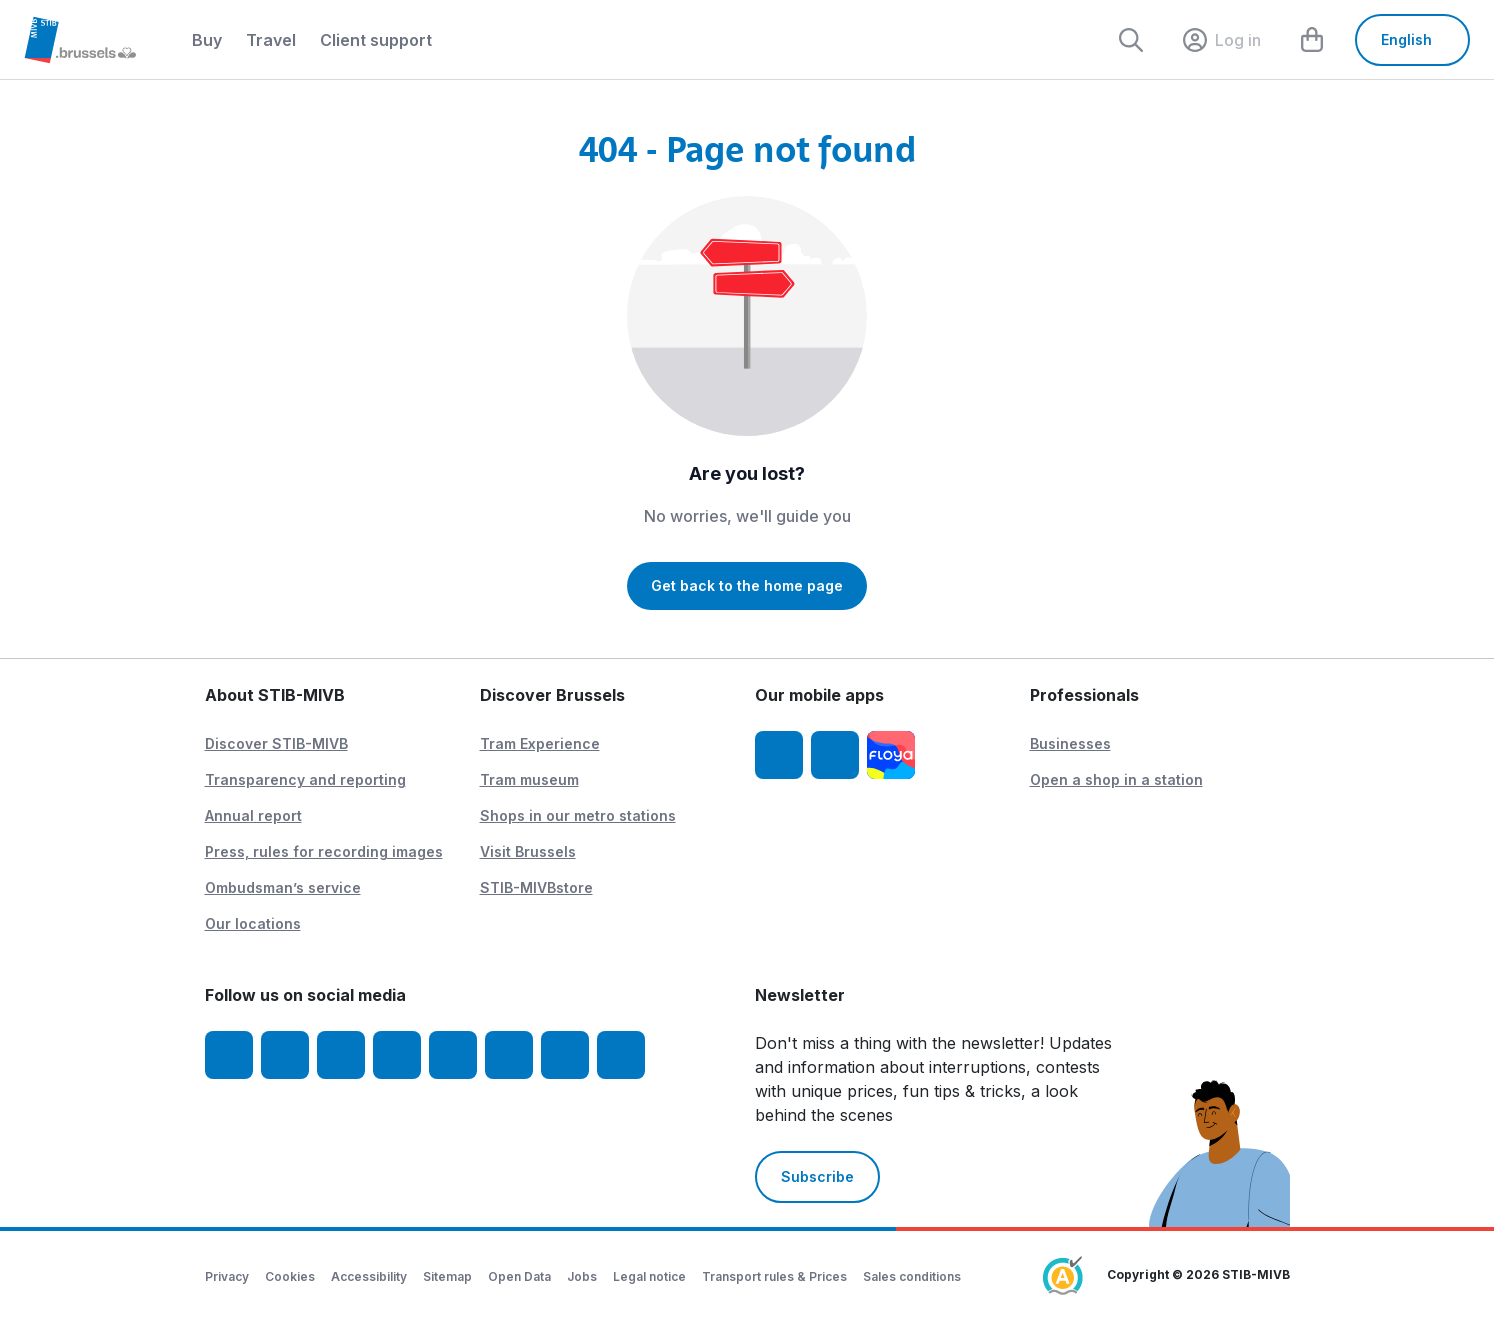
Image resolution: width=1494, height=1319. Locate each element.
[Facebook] (229, 1055)
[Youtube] (341, 1055)
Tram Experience (540, 743)
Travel (271, 40)
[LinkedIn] (397, 1055)
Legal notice (649, 1276)
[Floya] (891, 755)
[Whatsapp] (621, 1055)
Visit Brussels (528, 851)
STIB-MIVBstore (536, 887)
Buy (207, 40)
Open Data (519, 1276)
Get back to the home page (747, 585)
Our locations (253, 923)
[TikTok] (453, 1055)
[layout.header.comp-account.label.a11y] (1222, 40)
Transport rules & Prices (774, 1276)
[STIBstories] (565, 1055)
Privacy (227, 1276)
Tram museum (529, 779)
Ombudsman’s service (283, 887)
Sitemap (447, 1276)
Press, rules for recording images (324, 851)
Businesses (1070, 743)
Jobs (582, 1276)
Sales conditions (912, 1276)
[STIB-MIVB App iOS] (779, 755)
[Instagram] (285, 1055)
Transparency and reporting (305, 779)
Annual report (253, 815)
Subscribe (817, 1176)
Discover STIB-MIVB (276, 743)
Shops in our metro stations (578, 815)
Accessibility (369, 1276)
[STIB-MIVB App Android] (835, 755)
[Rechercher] (1131, 40)
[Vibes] (509, 1055)
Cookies (290, 1276)
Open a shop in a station (1116, 779)
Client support (376, 40)
